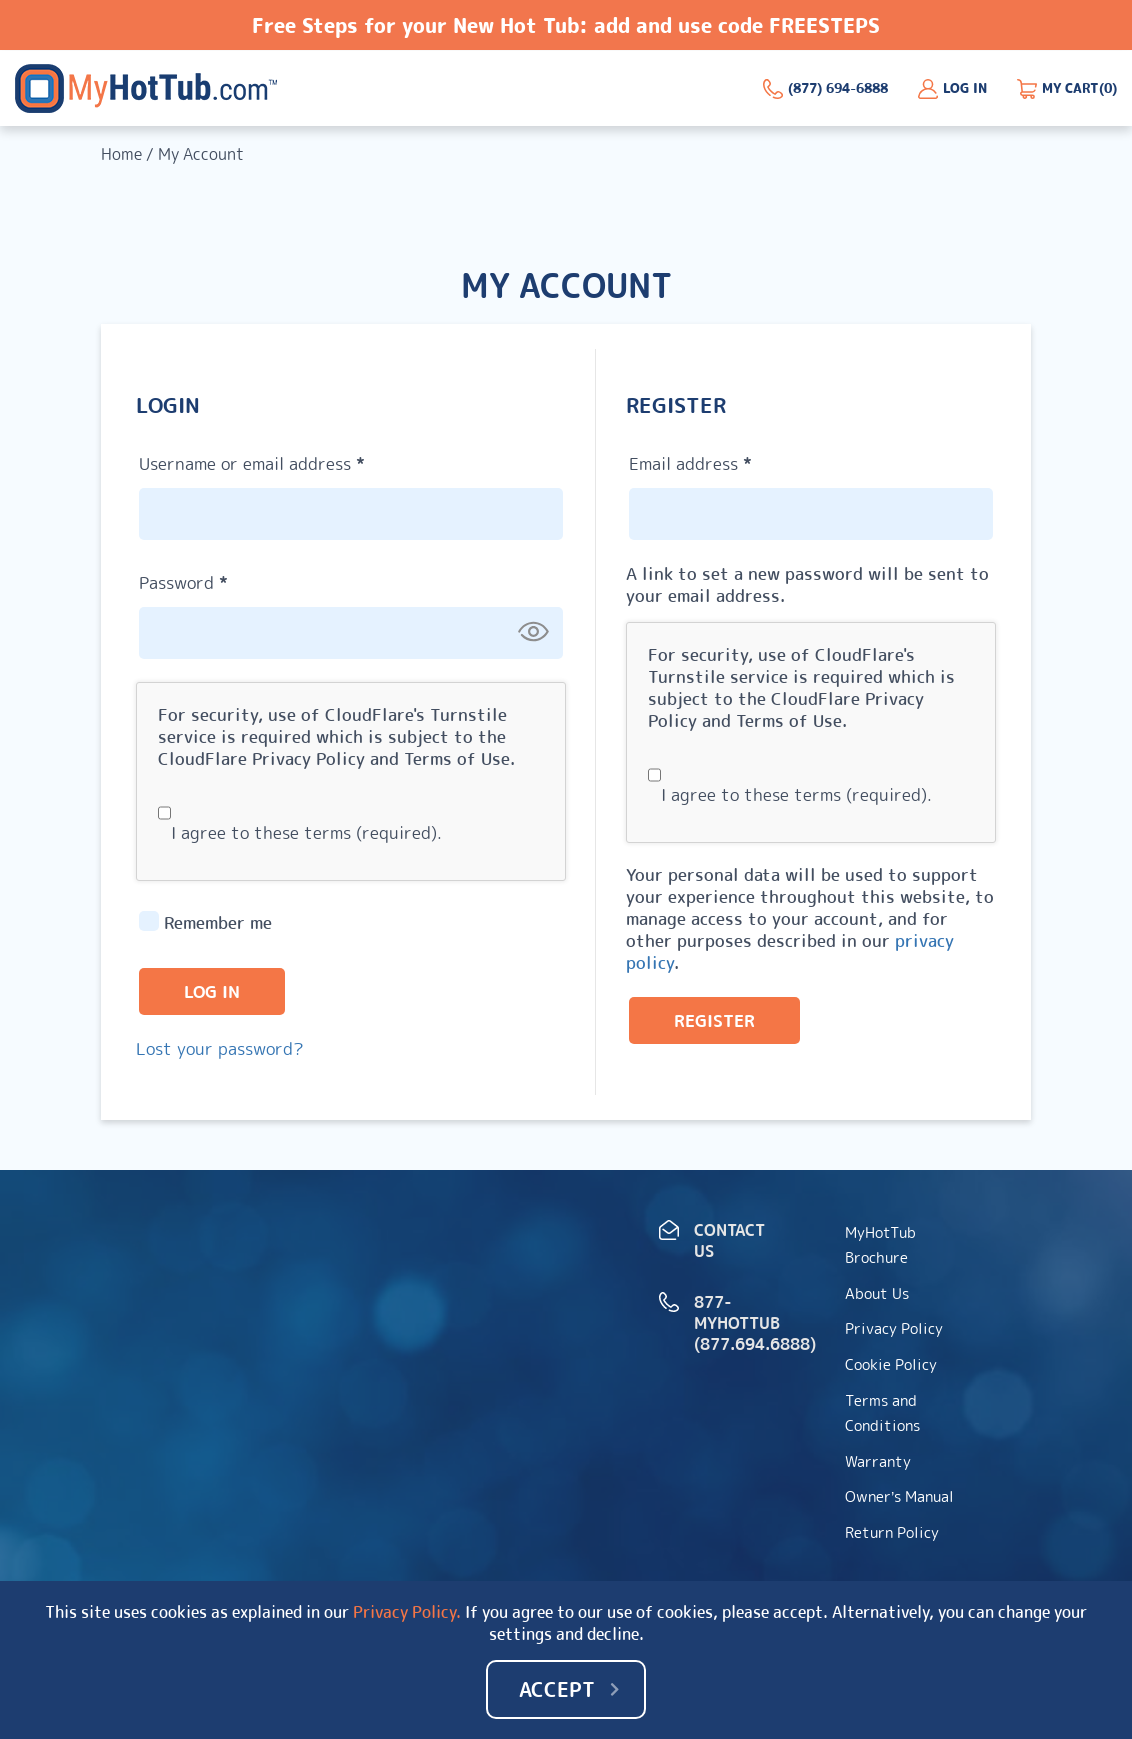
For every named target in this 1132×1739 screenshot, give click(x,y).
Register (714, 1020)
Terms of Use (457, 758)
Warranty (878, 1461)
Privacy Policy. (407, 1612)
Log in (212, 991)
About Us (877, 1293)
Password (219, 580)
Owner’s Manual (899, 1496)
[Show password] (533, 632)
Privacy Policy (308, 758)
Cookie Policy (891, 1364)
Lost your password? (220, 1048)
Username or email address (287, 461)
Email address (726, 461)
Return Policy (892, 1532)
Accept (557, 1689)
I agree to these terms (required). (300, 832)
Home (121, 154)
